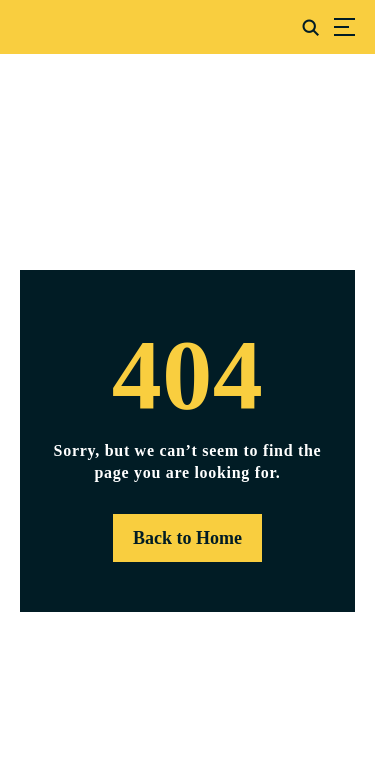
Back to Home (187, 538)
